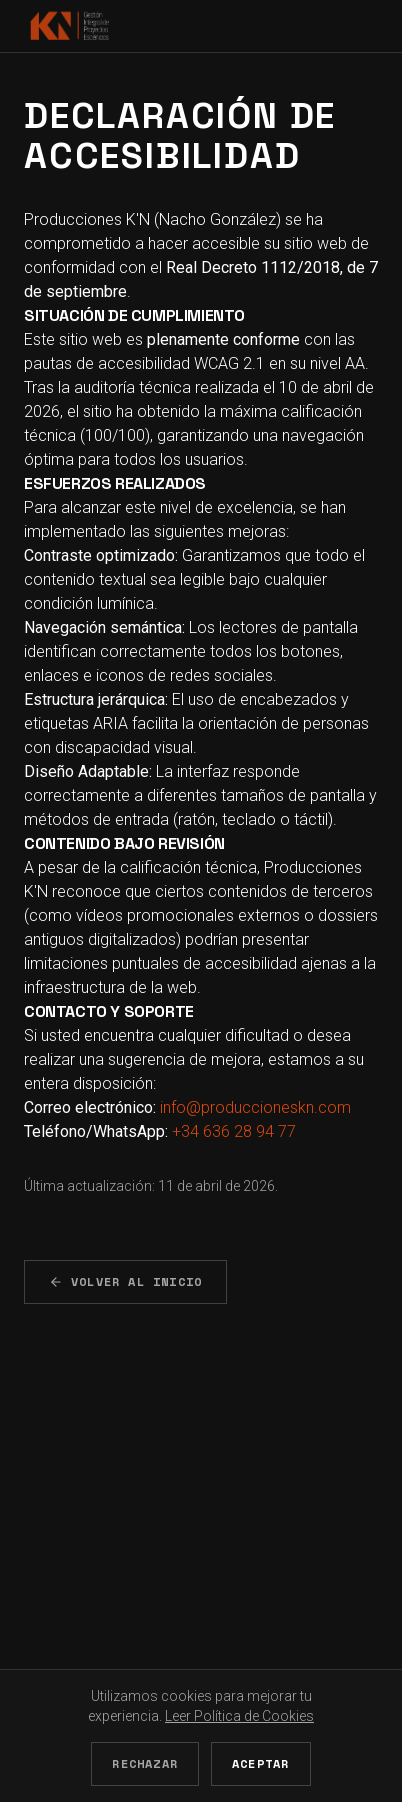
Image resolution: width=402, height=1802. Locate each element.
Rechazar (145, 1763)
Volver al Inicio (125, 1281)
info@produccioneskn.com (255, 1107)
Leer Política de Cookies (239, 1716)
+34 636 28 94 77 (234, 1131)
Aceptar (260, 1763)
